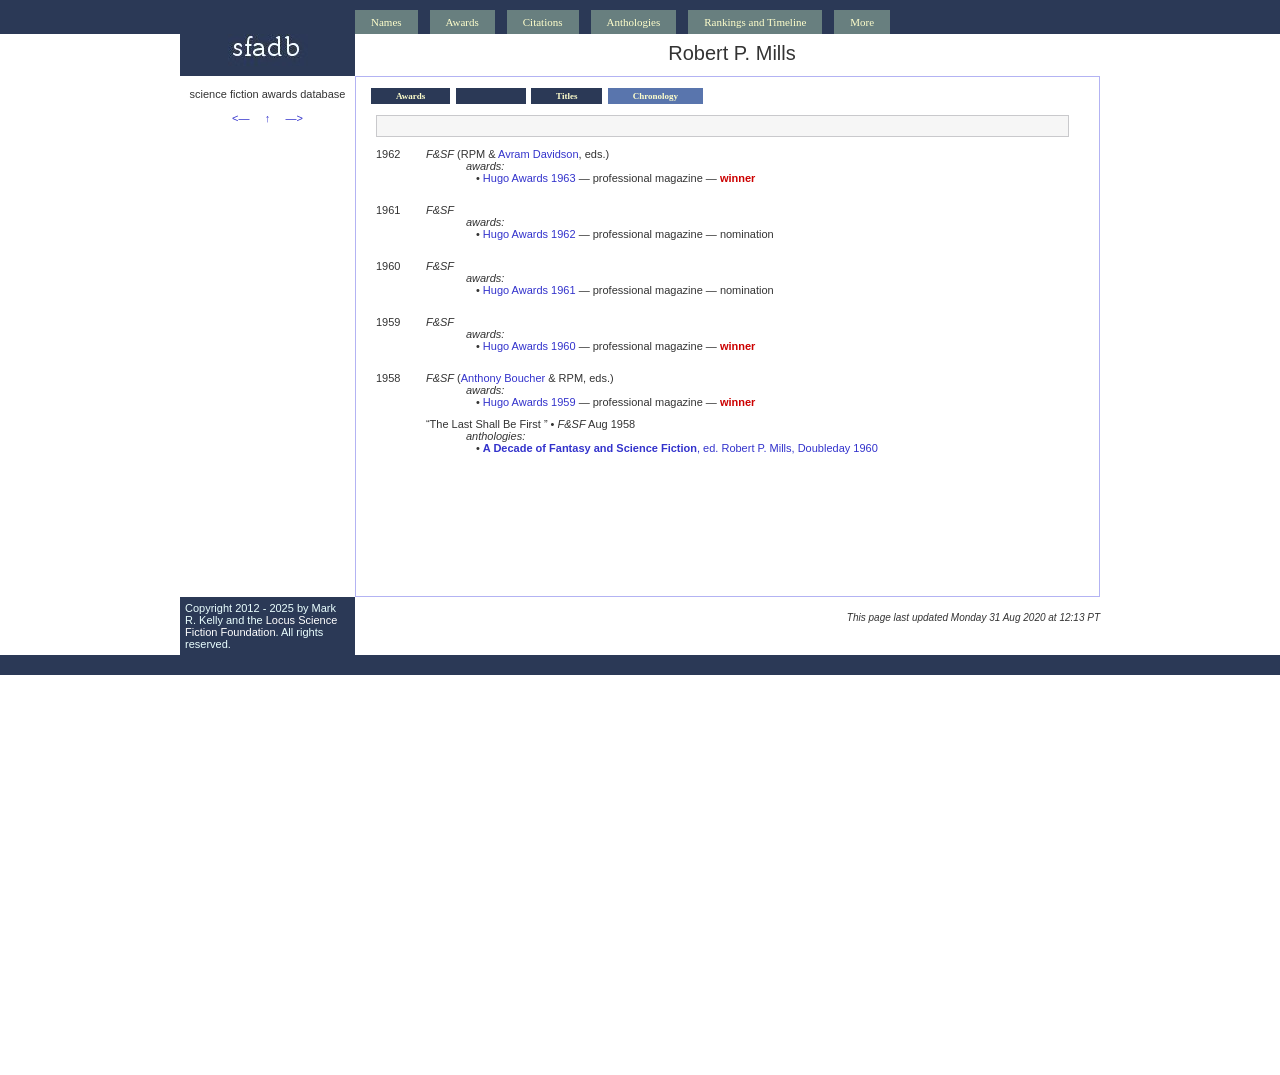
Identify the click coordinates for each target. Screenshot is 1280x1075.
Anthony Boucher (503, 378)
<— (240, 118)
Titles (566, 96)
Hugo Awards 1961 (529, 290)
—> (294, 118)
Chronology (655, 96)
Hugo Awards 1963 (529, 178)
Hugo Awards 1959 (529, 402)
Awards (462, 22)
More (862, 22)
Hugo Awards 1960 (529, 346)
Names (386, 22)
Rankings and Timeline (755, 22)
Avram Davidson (538, 154)
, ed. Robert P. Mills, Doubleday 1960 (680, 448)
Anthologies (634, 22)
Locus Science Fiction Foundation (261, 626)
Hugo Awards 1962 (529, 234)
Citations (543, 22)
